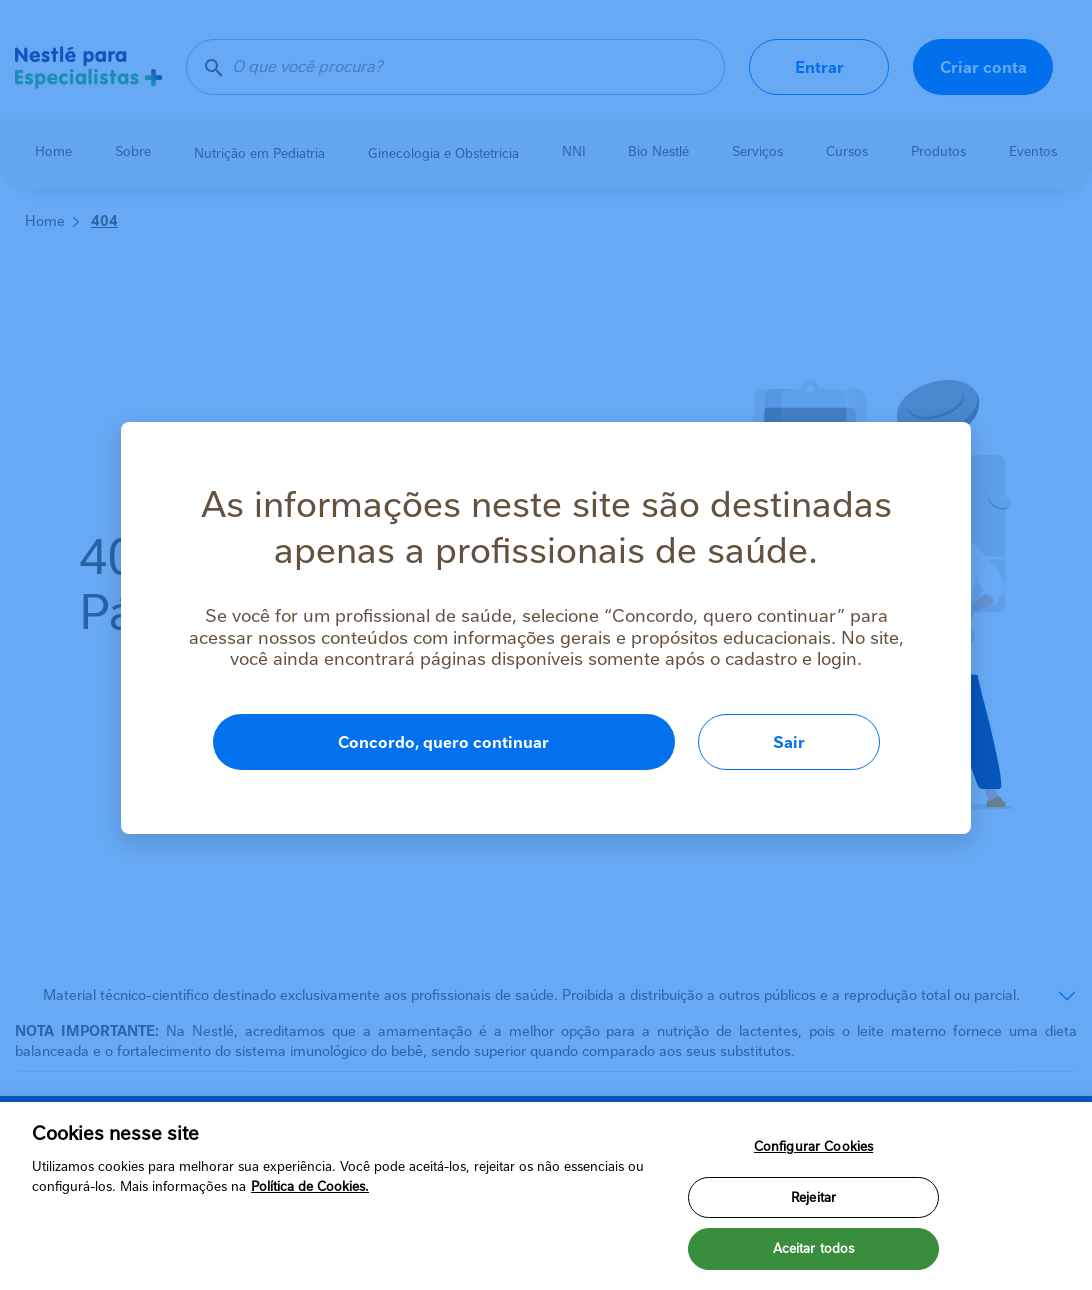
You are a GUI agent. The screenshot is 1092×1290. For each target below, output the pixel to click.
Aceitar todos (814, 1248)
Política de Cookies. (310, 1186)
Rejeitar (813, 1197)
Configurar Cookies (813, 1146)
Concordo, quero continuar (443, 742)
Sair (789, 742)
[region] (546, 1196)
